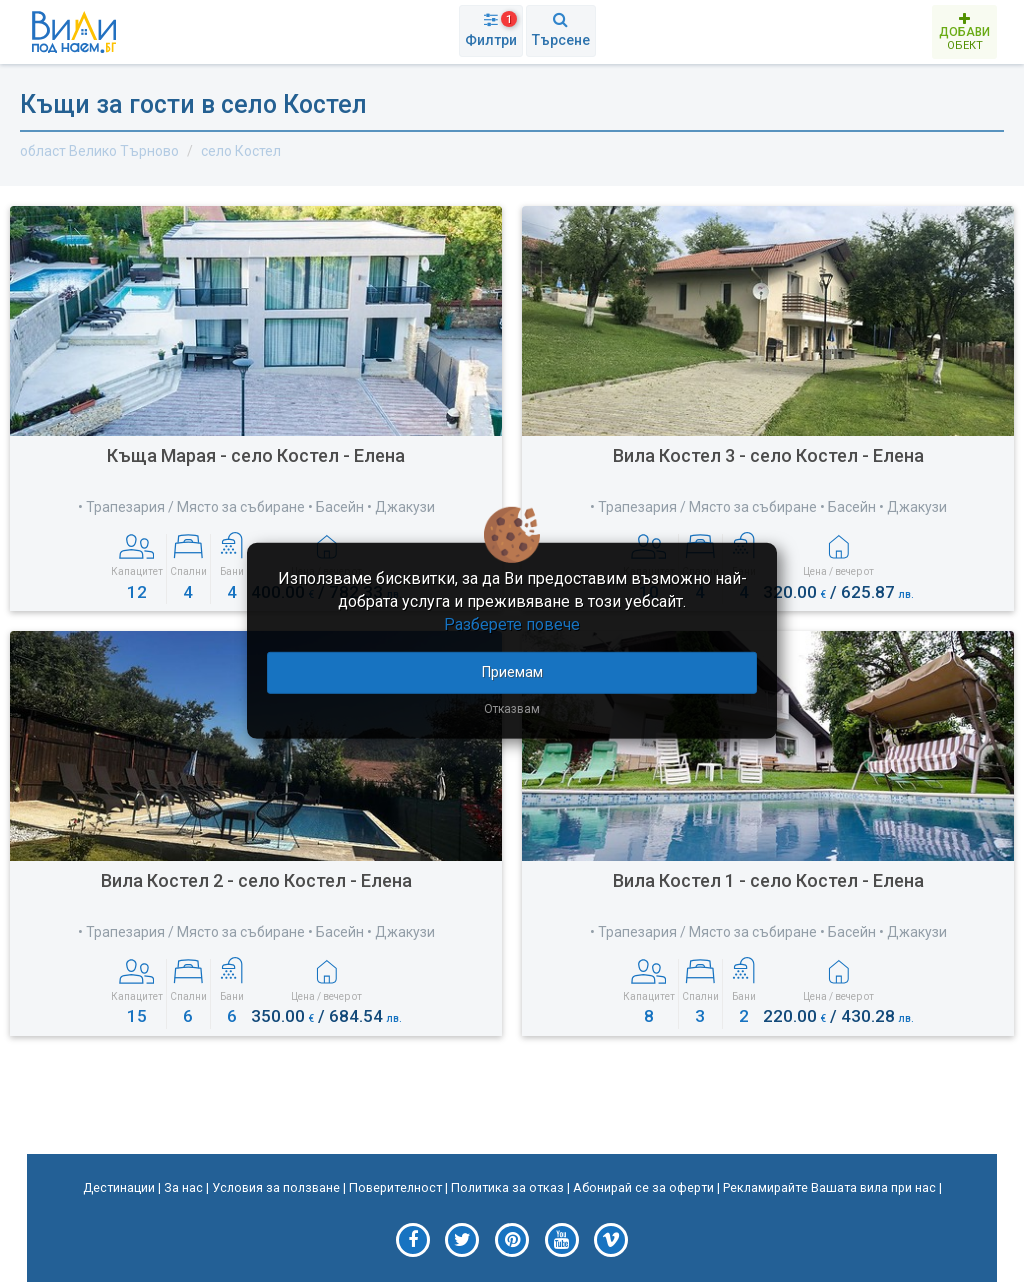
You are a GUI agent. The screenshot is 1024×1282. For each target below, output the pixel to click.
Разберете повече (512, 624)
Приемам (512, 671)
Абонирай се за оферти (643, 1187)
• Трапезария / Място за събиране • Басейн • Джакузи (256, 507)
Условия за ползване (276, 1187)
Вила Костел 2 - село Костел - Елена (256, 880)
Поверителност (395, 1187)
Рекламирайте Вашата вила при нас (829, 1187)
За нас (183, 1187)
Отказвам (512, 708)
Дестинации (119, 1187)
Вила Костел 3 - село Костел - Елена (768, 455)
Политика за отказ (507, 1187)
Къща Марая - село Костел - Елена (256, 455)
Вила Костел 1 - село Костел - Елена (768, 880)
